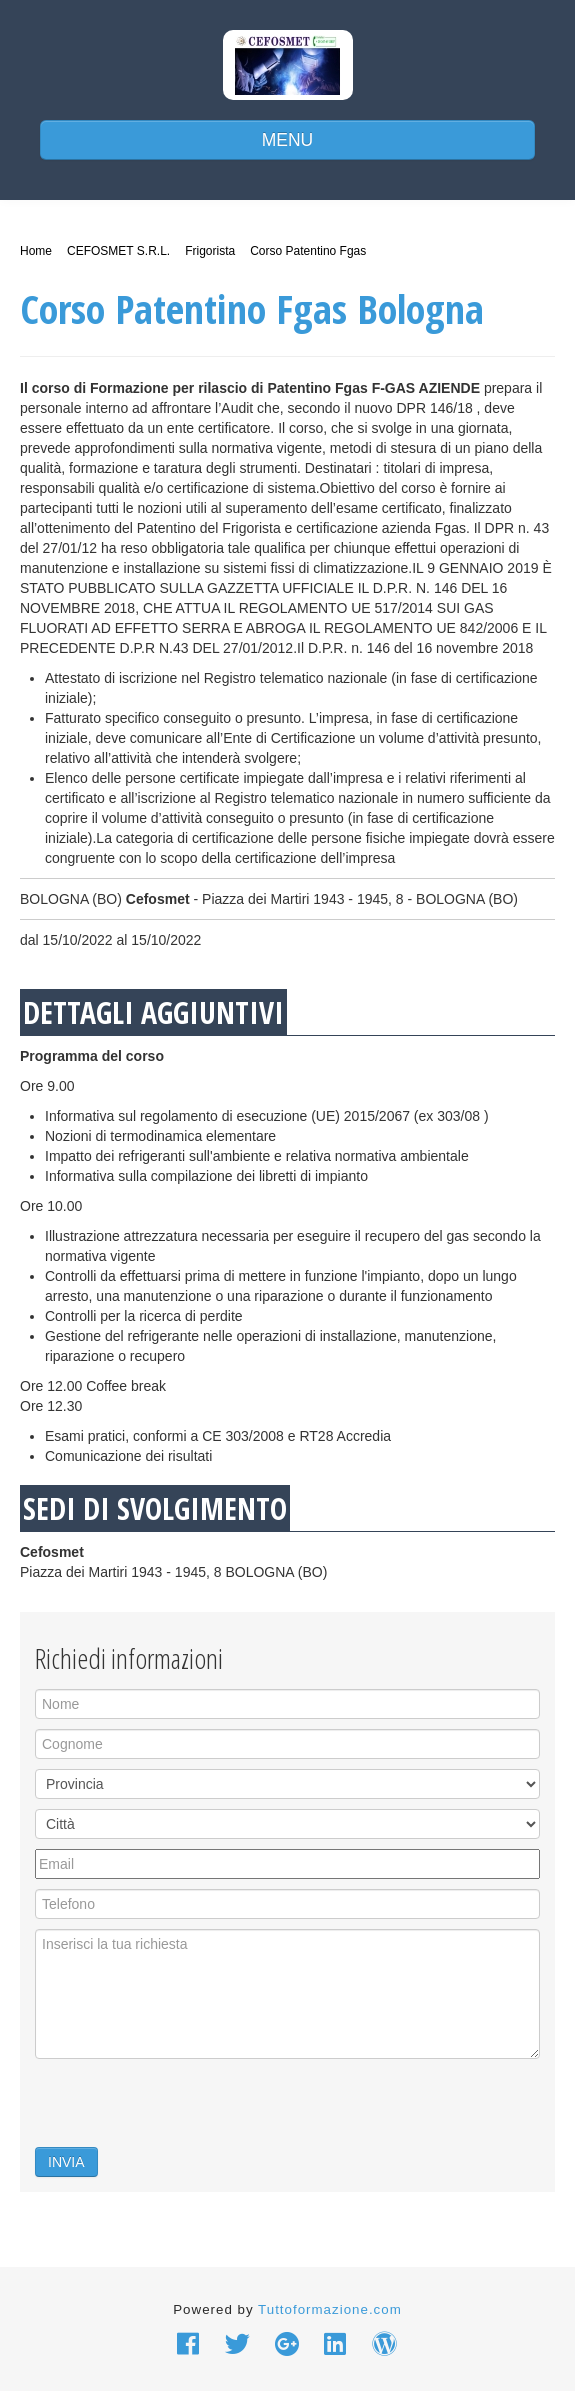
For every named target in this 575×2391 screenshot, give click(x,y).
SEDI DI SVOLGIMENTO (155, 1508)
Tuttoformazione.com (330, 2309)
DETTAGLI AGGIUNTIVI (153, 1012)
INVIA (66, 2162)
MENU (288, 140)
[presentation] (187, 2108)
